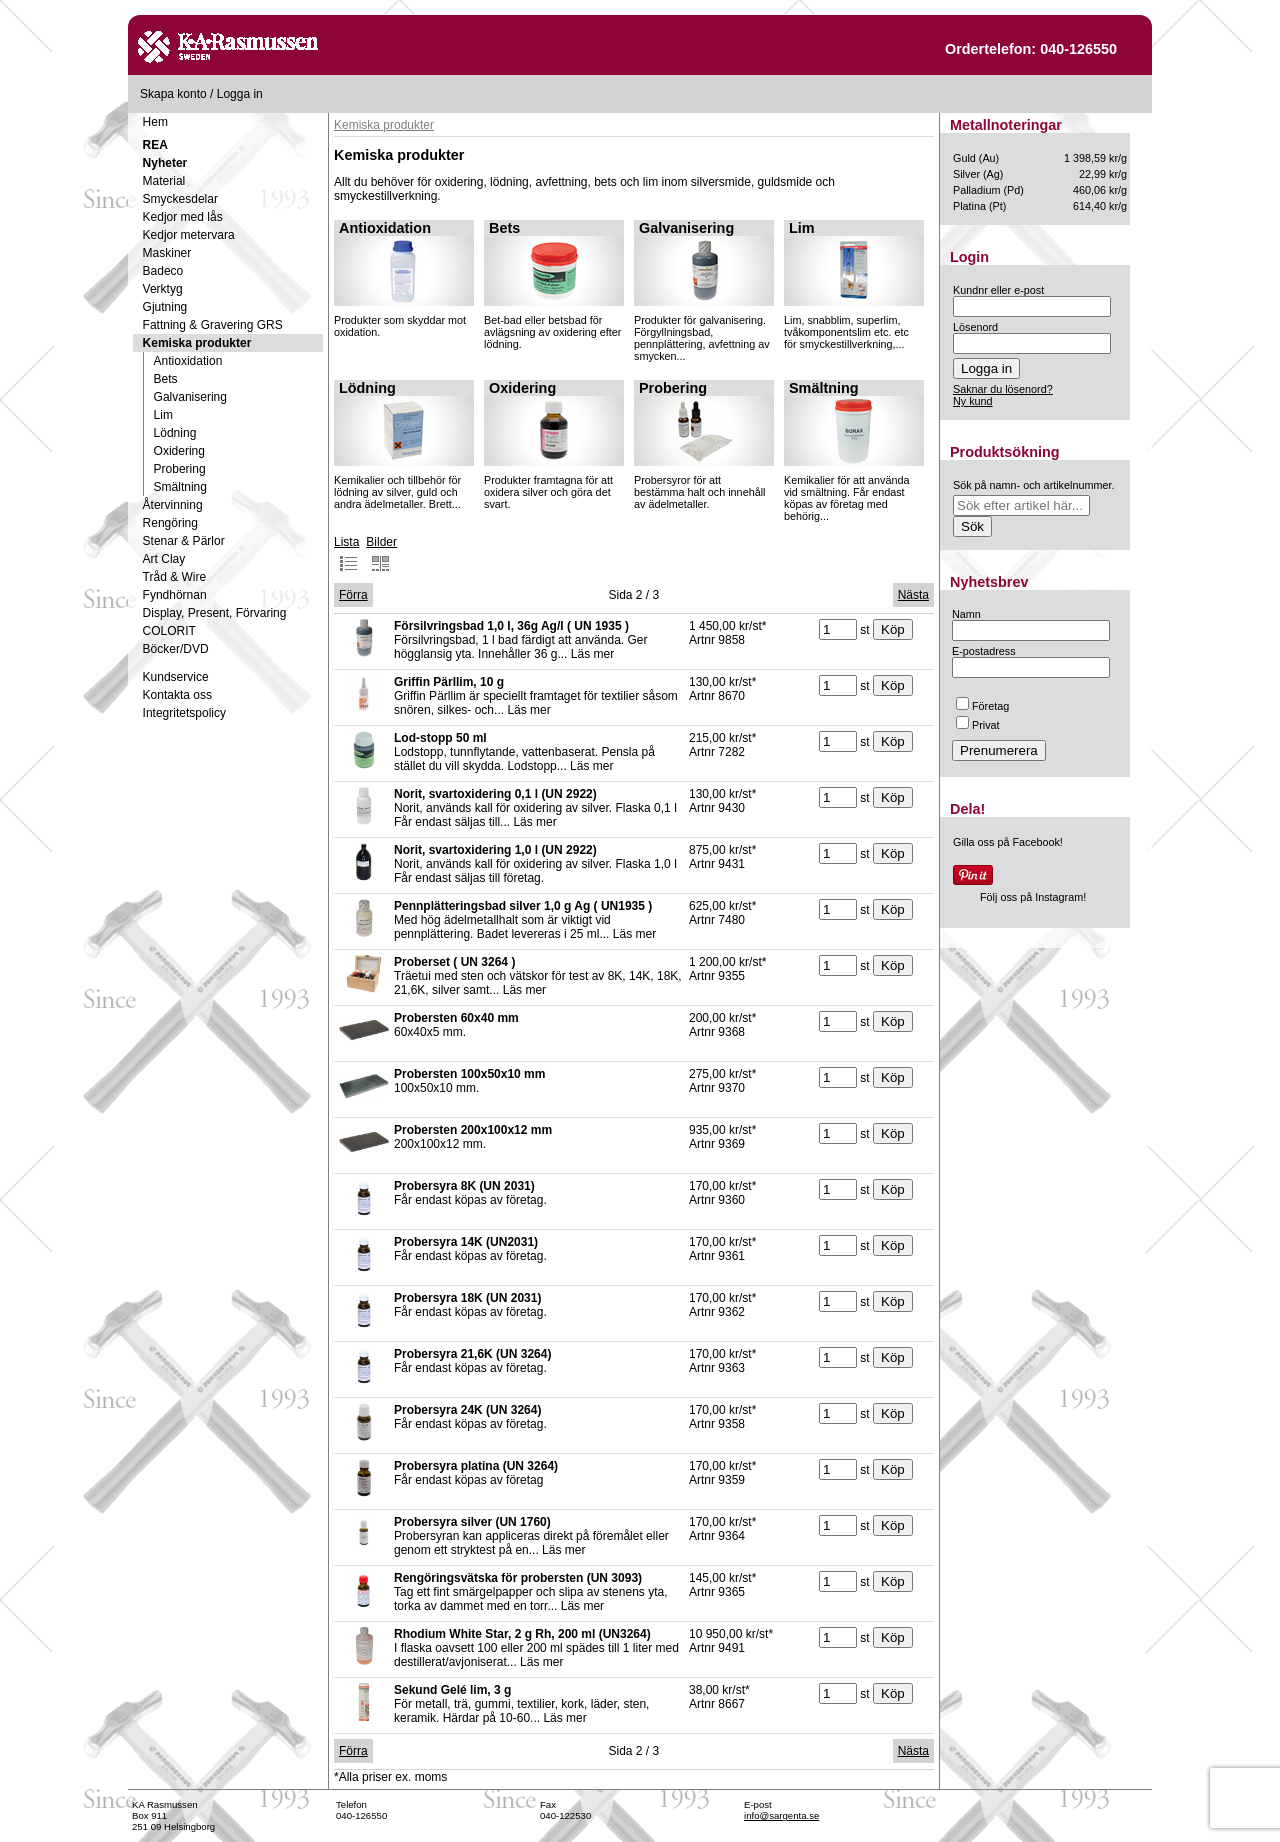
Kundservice (176, 677)
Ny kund (973, 401)
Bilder (381, 554)
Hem (155, 122)
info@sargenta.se (781, 1815)
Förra (353, 595)
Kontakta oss (177, 695)
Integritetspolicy (184, 713)
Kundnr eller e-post (998, 290)
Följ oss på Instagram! (1033, 897)
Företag (982, 706)
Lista (346, 554)
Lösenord (975, 327)
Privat (978, 725)
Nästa (913, 595)
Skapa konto (173, 94)
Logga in (240, 94)
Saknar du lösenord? (1003, 389)
